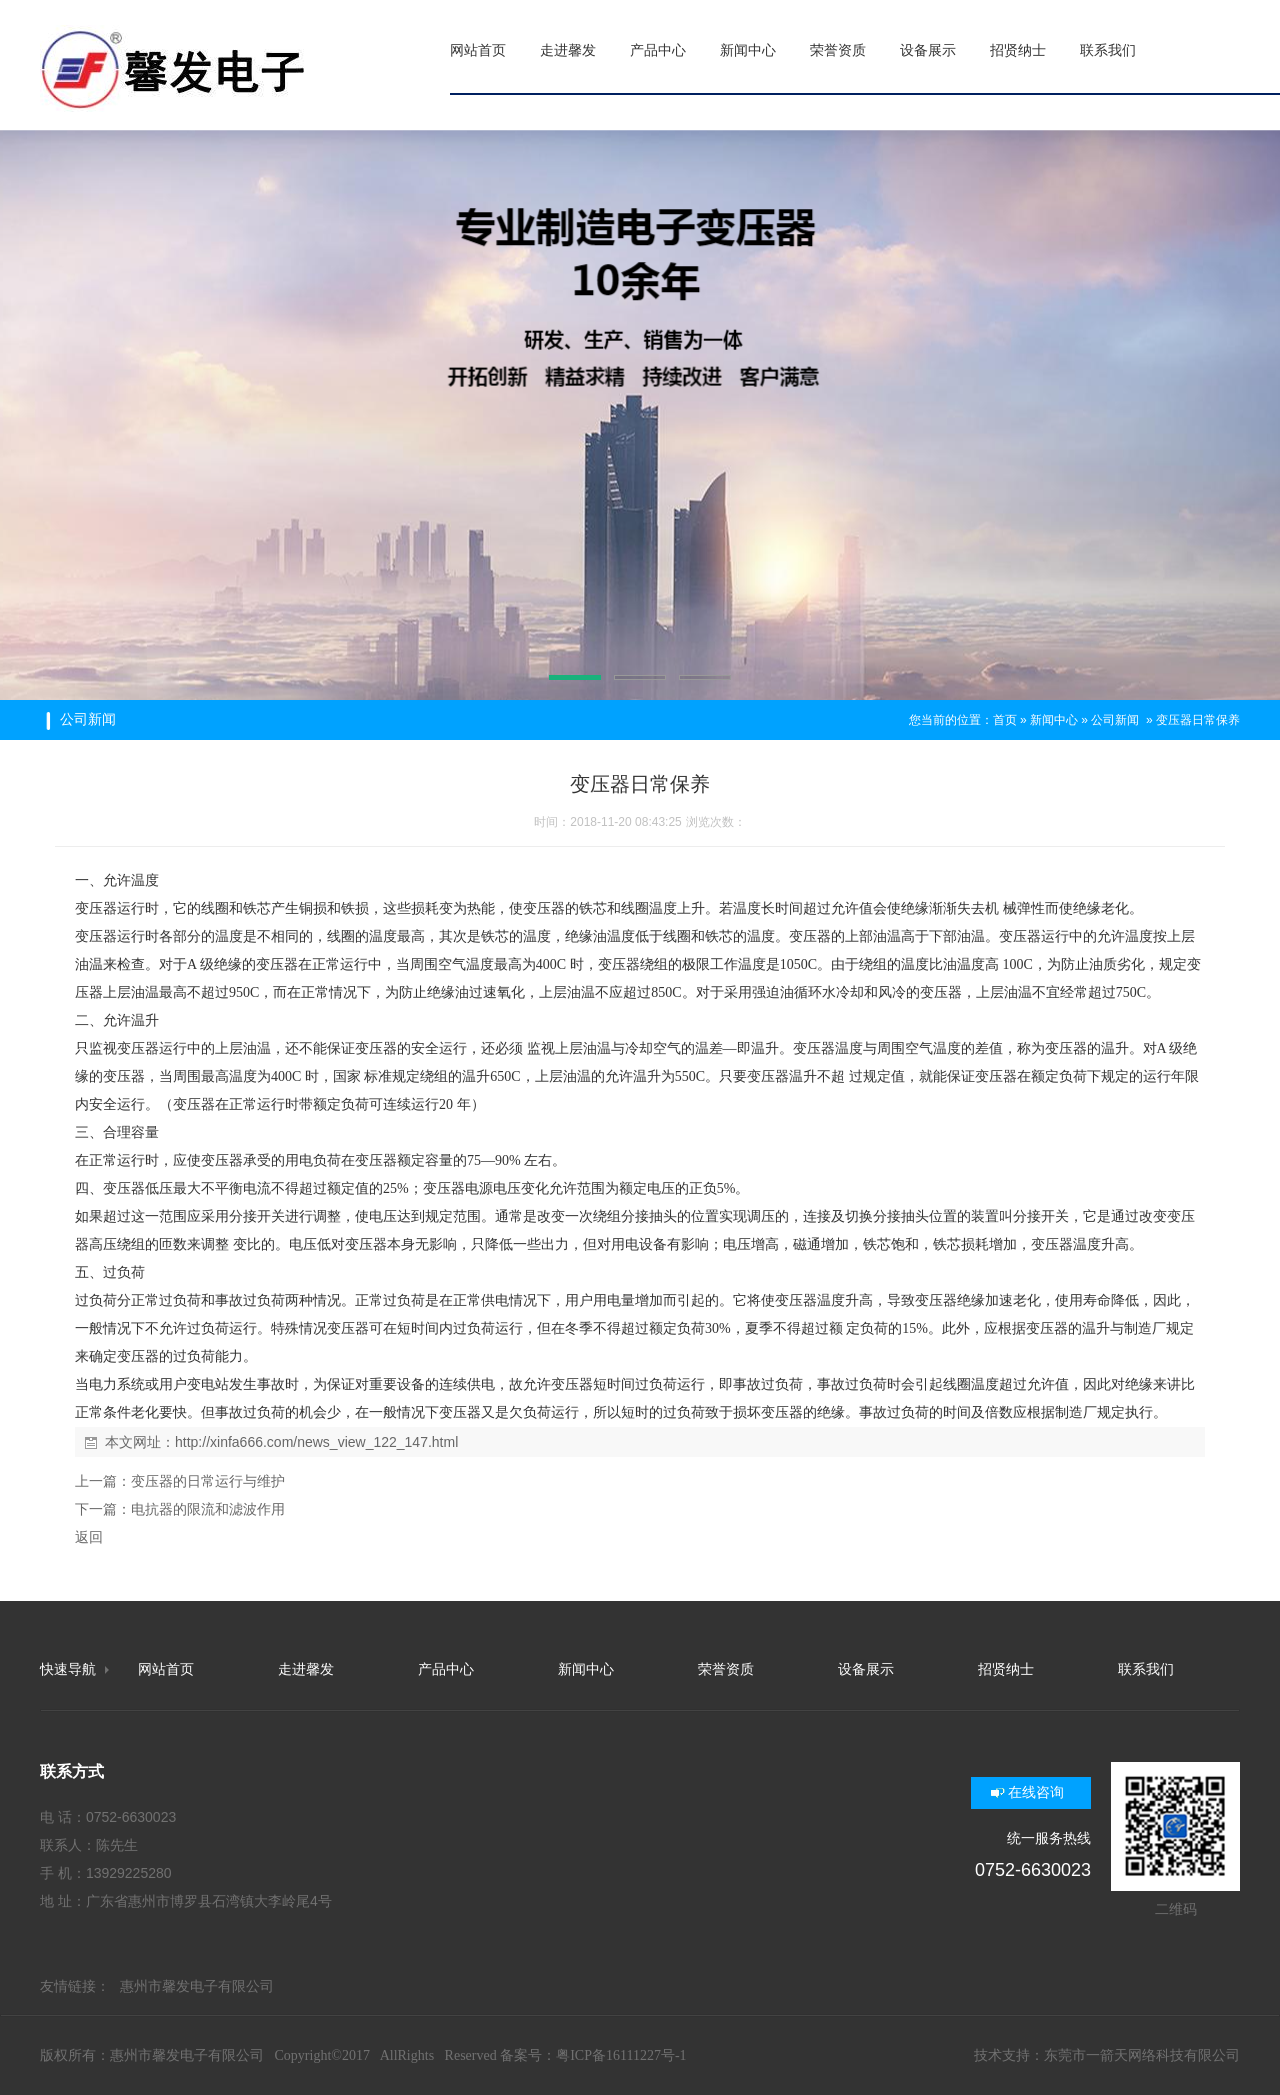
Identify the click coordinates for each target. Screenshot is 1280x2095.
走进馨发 (306, 1669)
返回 (89, 1537)
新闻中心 (1054, 720)
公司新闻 (1115, 720)
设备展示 (866, 1669)
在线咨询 (1036, 1792)
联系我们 (1146, 1669)
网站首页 (166, 1669)
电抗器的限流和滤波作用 (208, 1509)
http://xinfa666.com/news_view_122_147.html (316, 1442)
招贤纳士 (1006, 1669)
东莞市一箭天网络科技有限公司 (1142, 2055)
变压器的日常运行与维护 (208, 1481)
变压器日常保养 (1198, 720)
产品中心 (446, 1669)
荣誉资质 (726, 1669)
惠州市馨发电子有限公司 (197, 1986)
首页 (1005, 720)
